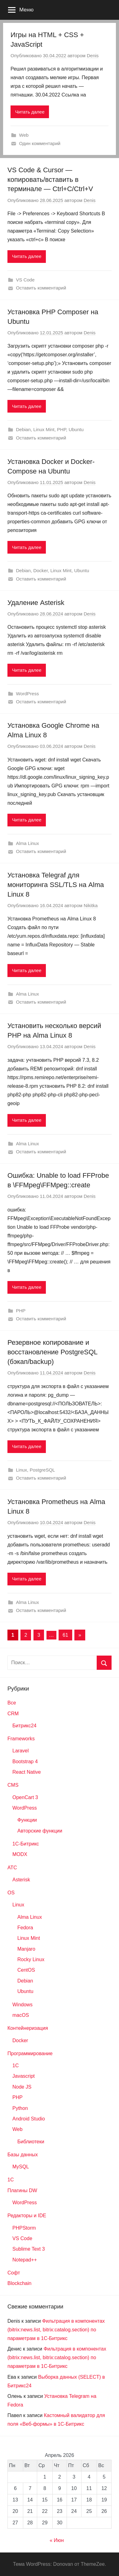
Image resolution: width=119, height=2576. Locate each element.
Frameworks (21, 1738)
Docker (40, 570)
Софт (13, 2272)
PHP (61, 429)
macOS (20, 2015)
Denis (93, 55)
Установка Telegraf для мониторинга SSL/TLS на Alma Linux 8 (55, 884)
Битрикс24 (24, 1725)
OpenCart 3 (25, 1797)
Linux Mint (43, 429)
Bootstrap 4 (25, 1761)
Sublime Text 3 (28, 2249)
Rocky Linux (30, 1959)
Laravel (20, 1750)
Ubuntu (75, 429)
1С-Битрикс (25, 1843)
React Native (26, 1772)
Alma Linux (27, 843)
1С (10, 2179)
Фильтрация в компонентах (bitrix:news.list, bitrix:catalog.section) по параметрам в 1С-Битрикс (56, 2329)
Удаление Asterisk (35, 602)
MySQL (20, 2166)
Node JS (21, 2087)
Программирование (30, 2053)
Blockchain (19, 2283)
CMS (13, 1785)
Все (11, 1702)
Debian (23, 429)
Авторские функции (39, 1830)
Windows (22, 2004)
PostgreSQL (42, 1469)
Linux (21, 1469)
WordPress (27, 693)
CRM (13, 1713)
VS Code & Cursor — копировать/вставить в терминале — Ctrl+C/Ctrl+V (50, 179)
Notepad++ (24, 2259)
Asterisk (21, 1879)
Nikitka (91, 905)
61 (65, 1635)
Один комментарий (39, 143)
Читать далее (29, 111)
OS (11, 1892)
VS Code (25, 279)
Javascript (23, 2076)
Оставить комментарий (41, 287)
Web (24, 135)
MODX (19, 1854)
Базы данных (22, 2154)
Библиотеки (30, 2141)
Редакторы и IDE (26, 2215)
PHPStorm (24, 2228)
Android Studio (28, 2118)
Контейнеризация (27, 2028)
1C (15, 2065)
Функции (27, 1820)
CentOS (26, 1970)
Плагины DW (22, 2190)
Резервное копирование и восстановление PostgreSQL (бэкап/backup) (52, 1352)
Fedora (25, 1927)
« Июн (57, 2540)
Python (20, 2108)
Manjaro (26, 1949)
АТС (12, 1867)
